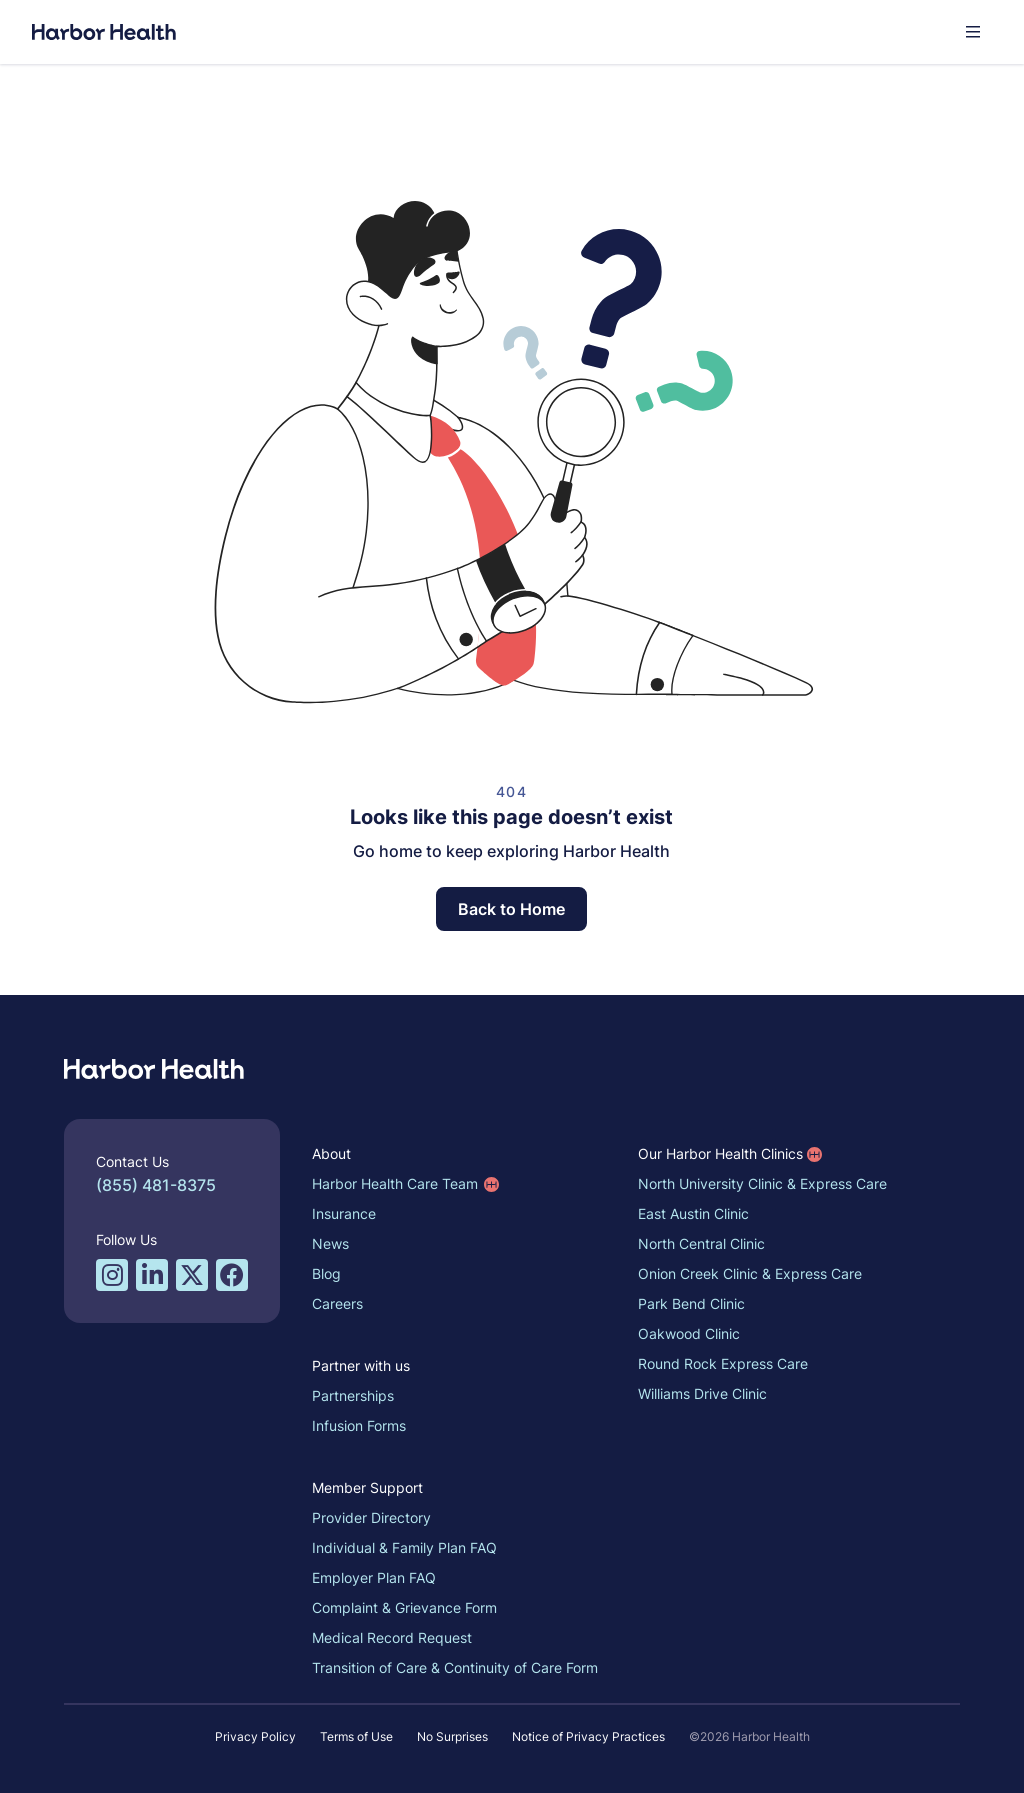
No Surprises (452, 1736)
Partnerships (353, 1395)
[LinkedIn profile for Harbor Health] (152, 1275)
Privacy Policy (255, 1736)
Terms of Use (356, 1736)
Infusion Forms (359, 1425)
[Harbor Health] (104, 32)
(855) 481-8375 (156, 1185)
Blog (326, 1273)
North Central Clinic (701, 1243)
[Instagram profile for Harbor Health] (112, 1275)
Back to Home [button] (511, 909)
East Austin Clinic (693, 1213)
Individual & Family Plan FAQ (404, 1547)
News (330, 1243)
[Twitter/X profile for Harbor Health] (192, 1275)
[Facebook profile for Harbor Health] (232, 1275)
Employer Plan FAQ (374, 1577)
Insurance (344, 1213)
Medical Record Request (392, 1637)
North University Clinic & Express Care (762, 1183)
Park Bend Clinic (691, 1303)
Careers (337, 1303)
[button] (973, 32)
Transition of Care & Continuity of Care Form (455, 1667)
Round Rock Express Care (723, 1363)
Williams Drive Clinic (702, 1393)
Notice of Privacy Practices (588, 1736)
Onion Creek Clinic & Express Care (750, 1273)
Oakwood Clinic (689, 1333)
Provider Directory (371, 1517)
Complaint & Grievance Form (404, 1607)
